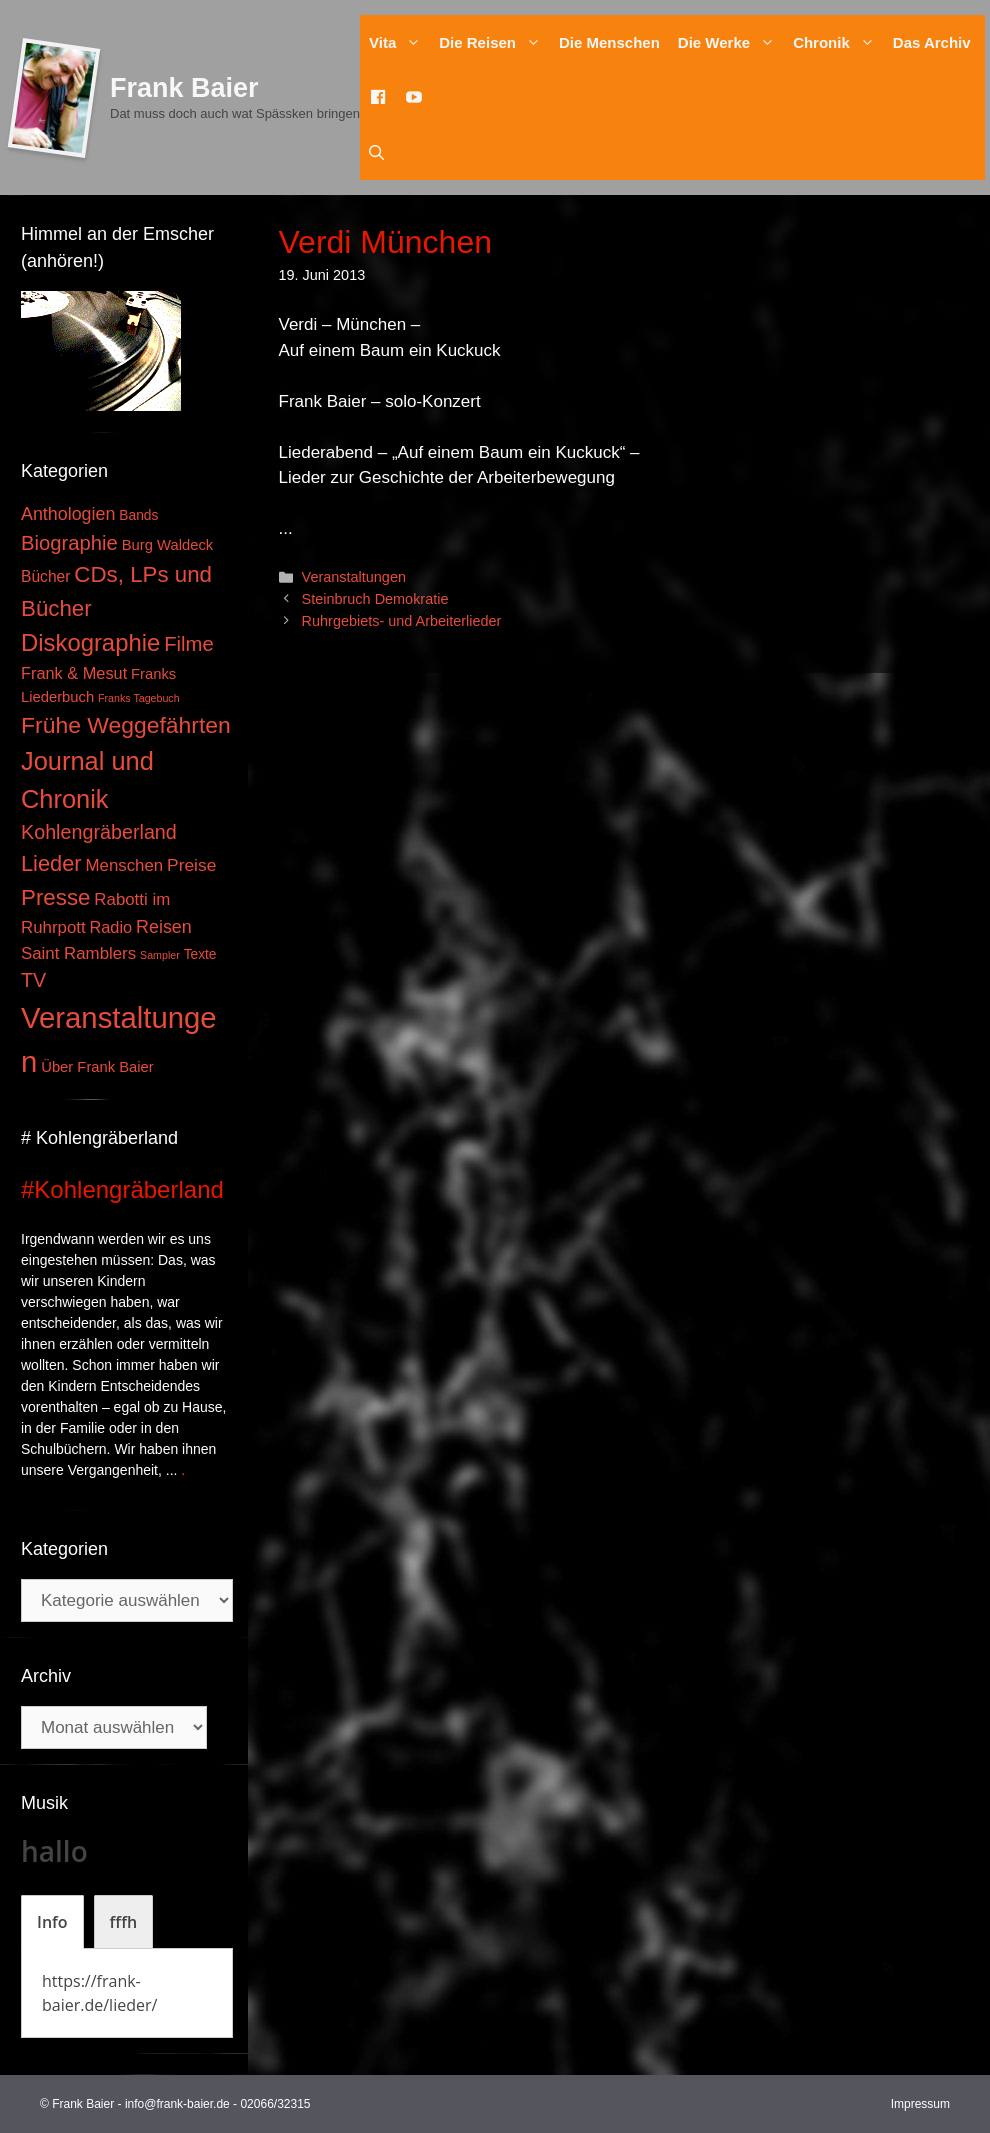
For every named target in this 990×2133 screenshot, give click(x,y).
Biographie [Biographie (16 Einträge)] (69, 543)
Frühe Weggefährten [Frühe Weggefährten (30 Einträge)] (126, 725)
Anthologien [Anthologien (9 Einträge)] (68, 514)
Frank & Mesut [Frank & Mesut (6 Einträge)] (74, 673)
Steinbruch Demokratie (375, 599)
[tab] (52, 1922)
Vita (399, 42)
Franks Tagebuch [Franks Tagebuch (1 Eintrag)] (139, 698)
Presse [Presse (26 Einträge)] (55, 897)
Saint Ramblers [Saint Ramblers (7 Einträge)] (78, 953)
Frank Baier (184, 88)
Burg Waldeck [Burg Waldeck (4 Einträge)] (167, 545)
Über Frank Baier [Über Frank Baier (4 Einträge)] (97, 1067)
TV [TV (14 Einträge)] (33, 980)
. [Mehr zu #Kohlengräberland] (183, 1470)
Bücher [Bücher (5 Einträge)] (45, 576)
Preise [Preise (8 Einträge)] (191, 865)
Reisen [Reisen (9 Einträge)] (164, 927)
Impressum (920, 2104)
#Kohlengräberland (122, 1189)
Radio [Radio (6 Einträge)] (111, 927)
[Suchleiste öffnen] (376, 152)
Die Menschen (609, 42)
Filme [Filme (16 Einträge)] (189, 644)
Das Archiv (932, 42)
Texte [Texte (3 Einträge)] (200, 954)
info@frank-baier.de (177, 2104)
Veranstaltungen (354, 577)
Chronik (838, 42)
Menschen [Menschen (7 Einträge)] (124, 865)
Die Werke (731, 42)
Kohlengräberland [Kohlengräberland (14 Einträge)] (99, 832)
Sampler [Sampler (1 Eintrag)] (160, 955)
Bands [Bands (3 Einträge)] (138, 515)
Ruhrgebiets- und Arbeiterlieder (402, 621)
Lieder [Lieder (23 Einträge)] (51, 863)
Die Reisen (494, 42)
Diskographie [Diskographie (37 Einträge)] (90, 642)
